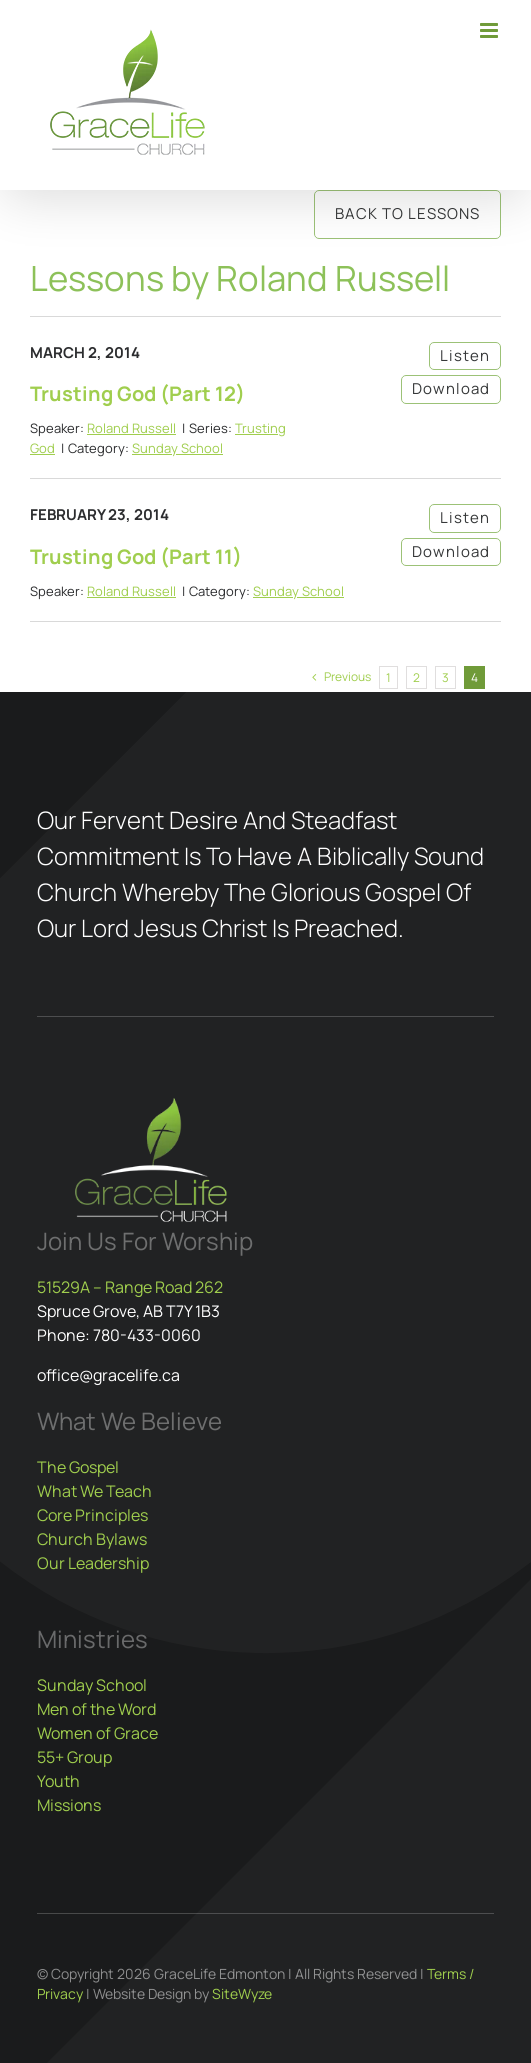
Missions (69, 1805)
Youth (58, 1781)
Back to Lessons (407, 213)
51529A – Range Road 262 (130, 1287)
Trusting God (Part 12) (137, 393)
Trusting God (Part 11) (136, 556)
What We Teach (94, 1491)
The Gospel (78, 1467)
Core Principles (92, 1515)
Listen (465, 355)
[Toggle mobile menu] (490, 30)
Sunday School (177, 448)
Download (451, 388)
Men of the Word (96, 1709)
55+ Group (74, 1757)
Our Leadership (93, 1563)
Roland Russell (131, 428)
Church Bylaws (92, 1539)
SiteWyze (242, 1993)
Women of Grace (97, 1733)
